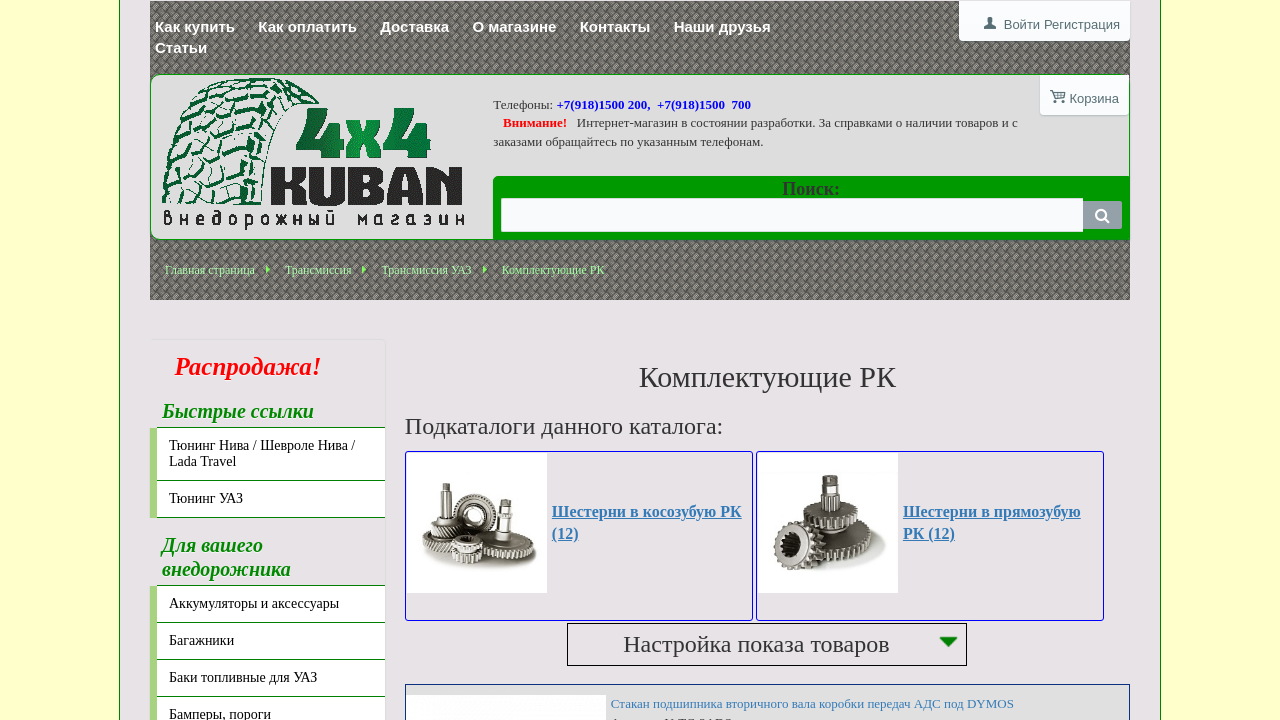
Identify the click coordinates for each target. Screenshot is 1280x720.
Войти (1022, 24)
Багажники (201, 640)
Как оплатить (307, 26)
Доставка (414, 26)
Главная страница (210, 270)
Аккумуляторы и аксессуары (254, 603)
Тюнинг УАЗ (206, 498)
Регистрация (1082, 24)
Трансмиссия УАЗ (426, 270)
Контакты (615, 26)
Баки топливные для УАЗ (243, 677)
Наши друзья (722, 26)
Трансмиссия (318, 270)
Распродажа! (242, 366)
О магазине (514, 26)
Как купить (195, 26)
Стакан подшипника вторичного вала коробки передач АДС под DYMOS (812, 703)
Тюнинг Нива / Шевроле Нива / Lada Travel (262, 453)
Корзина (1094, 98)
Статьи (181, 47)
